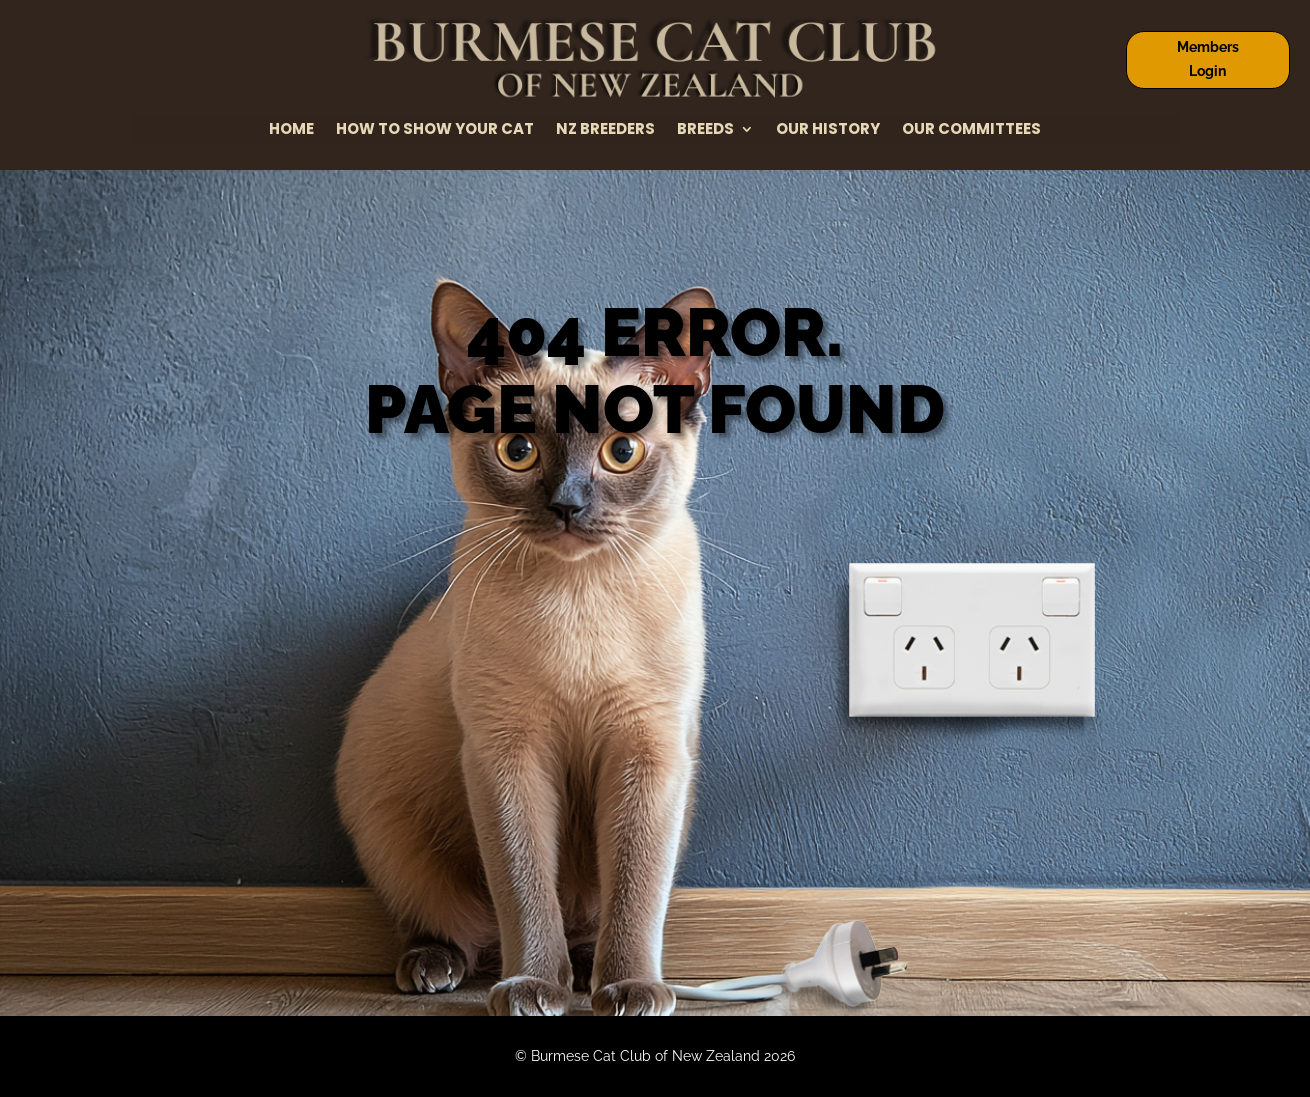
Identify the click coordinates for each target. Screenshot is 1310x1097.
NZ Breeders (605, 130)
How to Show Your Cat (435, 130)
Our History (828, 130)
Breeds (705, 130)
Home (291, 130)
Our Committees (971, 130)
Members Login (1208, 59)
